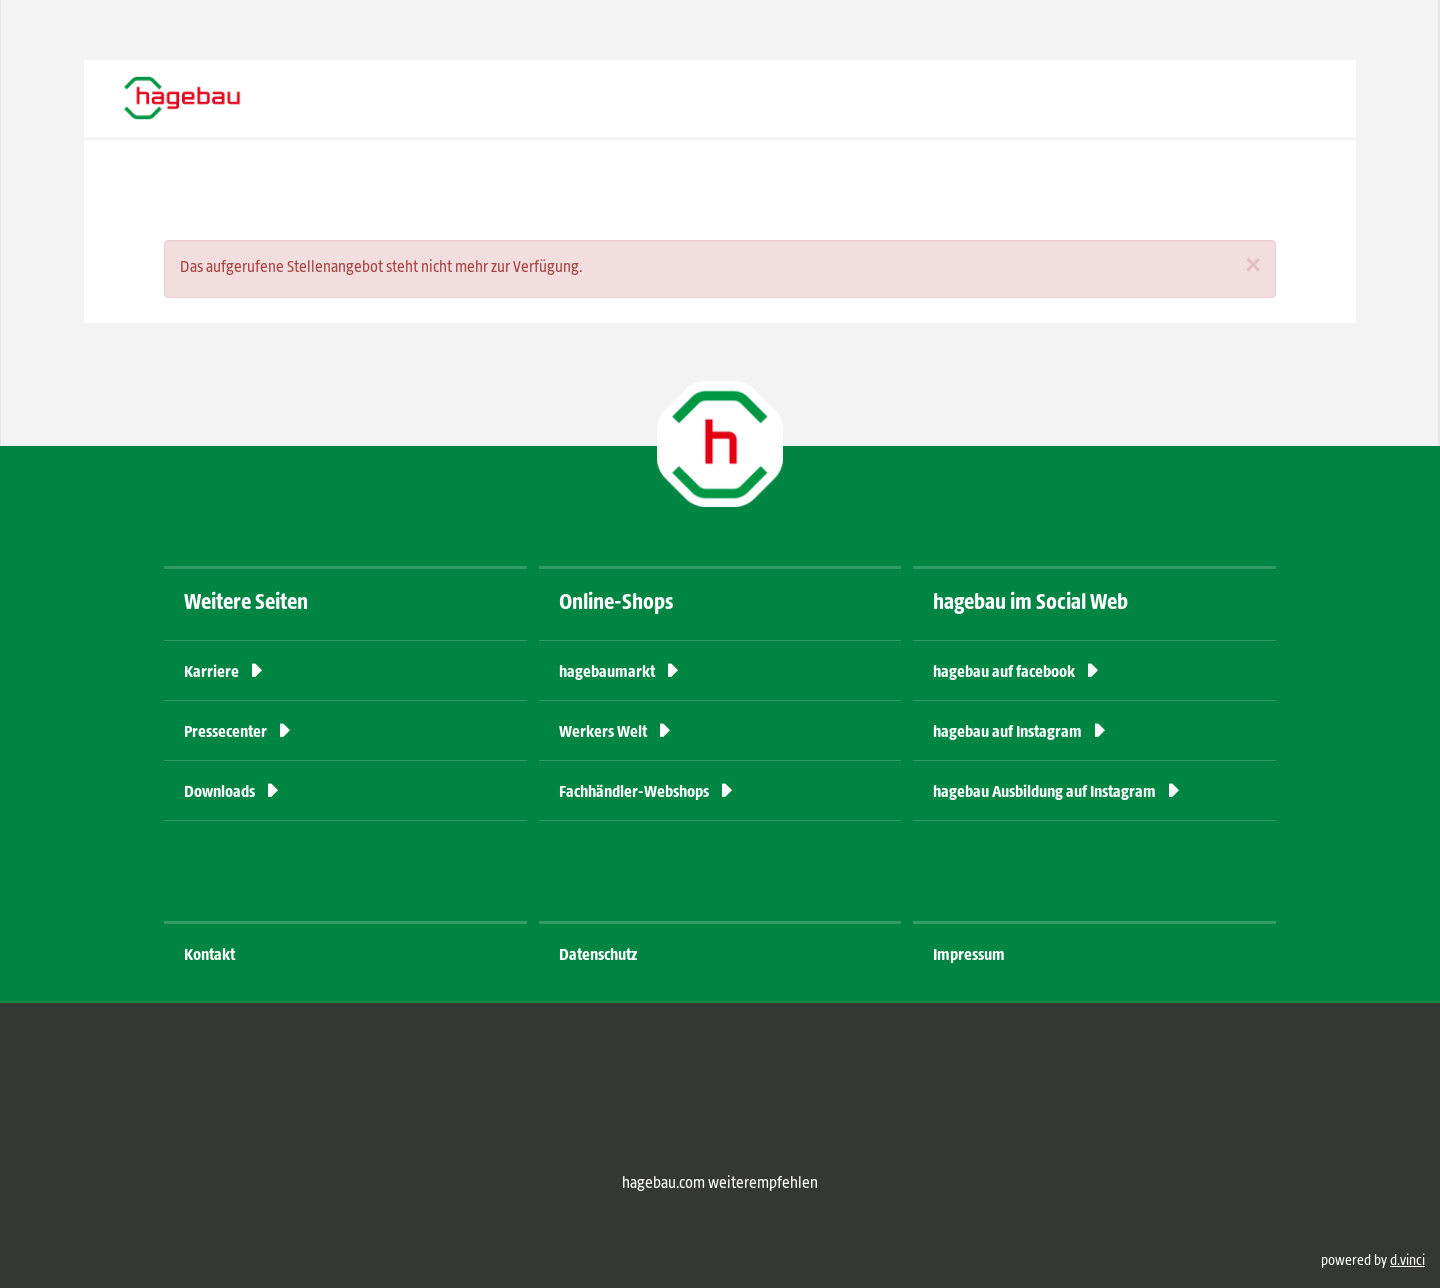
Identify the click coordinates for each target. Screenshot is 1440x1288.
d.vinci (1407, 1261)
